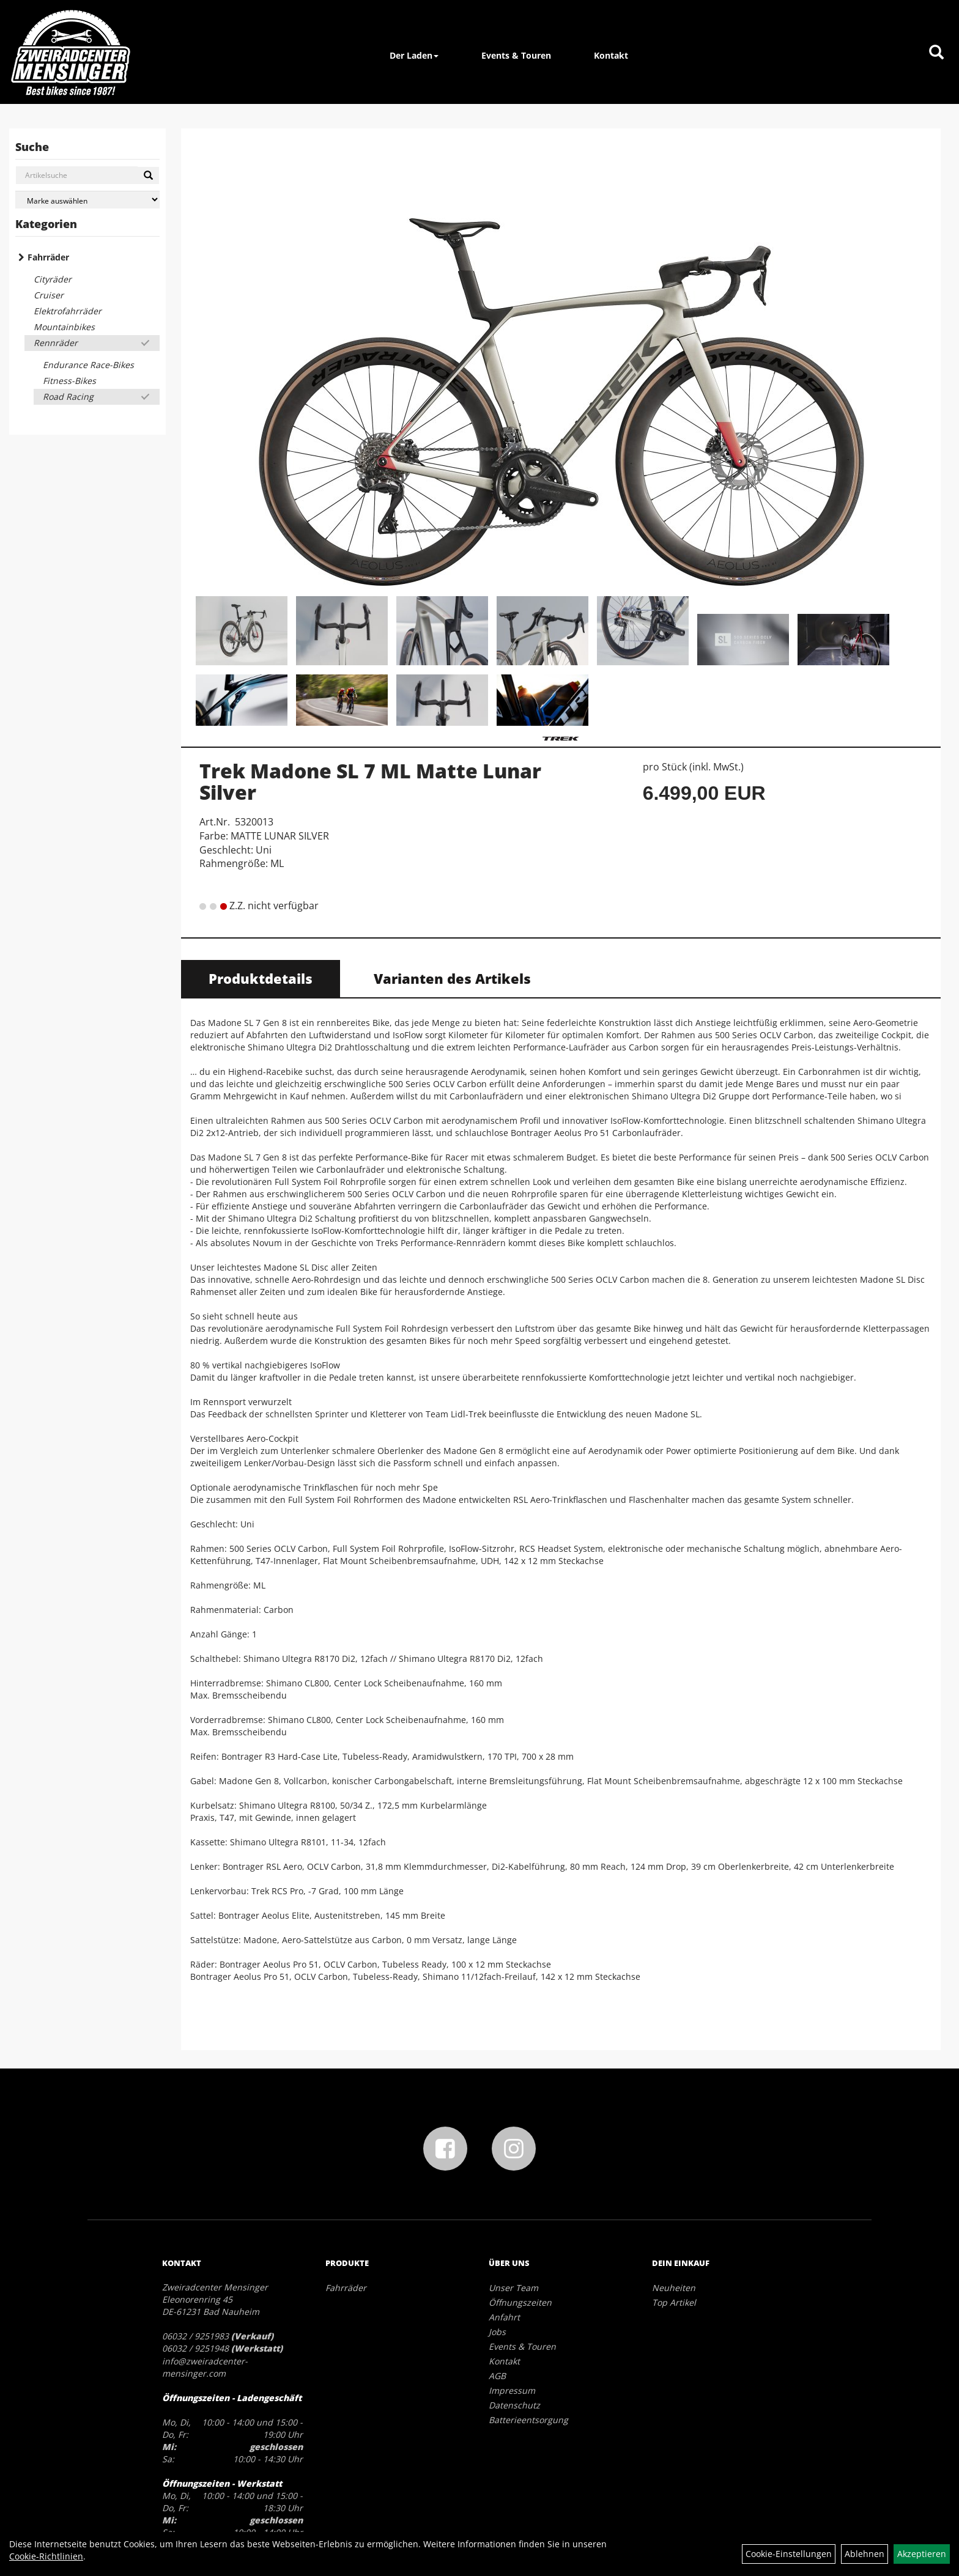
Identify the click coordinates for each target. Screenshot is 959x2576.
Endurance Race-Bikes (88, 365)
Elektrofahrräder (68, 311)
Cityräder (53, 279)
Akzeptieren (921, 2553)
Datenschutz (514, 2405)
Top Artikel (674, 2302)
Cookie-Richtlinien (46, 2556)
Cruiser (49, 295)
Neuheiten (673, 2288)
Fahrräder (48, 257)
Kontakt (611, 55)
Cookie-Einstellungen (789, 2553)
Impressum (512, 2390)
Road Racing (68, 396)
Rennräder (56, 343)
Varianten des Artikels (452, 978)
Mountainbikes (64, 327)
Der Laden (414, 55)
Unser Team (513, 2288)
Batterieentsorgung (528, 2420)
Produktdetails (261, 978)
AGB (497, 2376)
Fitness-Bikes (69, 380)
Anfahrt (504, 2317)
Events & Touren (516, 55)
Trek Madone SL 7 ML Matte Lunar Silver (370, 781)
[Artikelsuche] (936, 53)
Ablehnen (864, 2553)
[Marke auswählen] (87, 200)
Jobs (497, 2332)
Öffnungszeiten (520, 2302)
